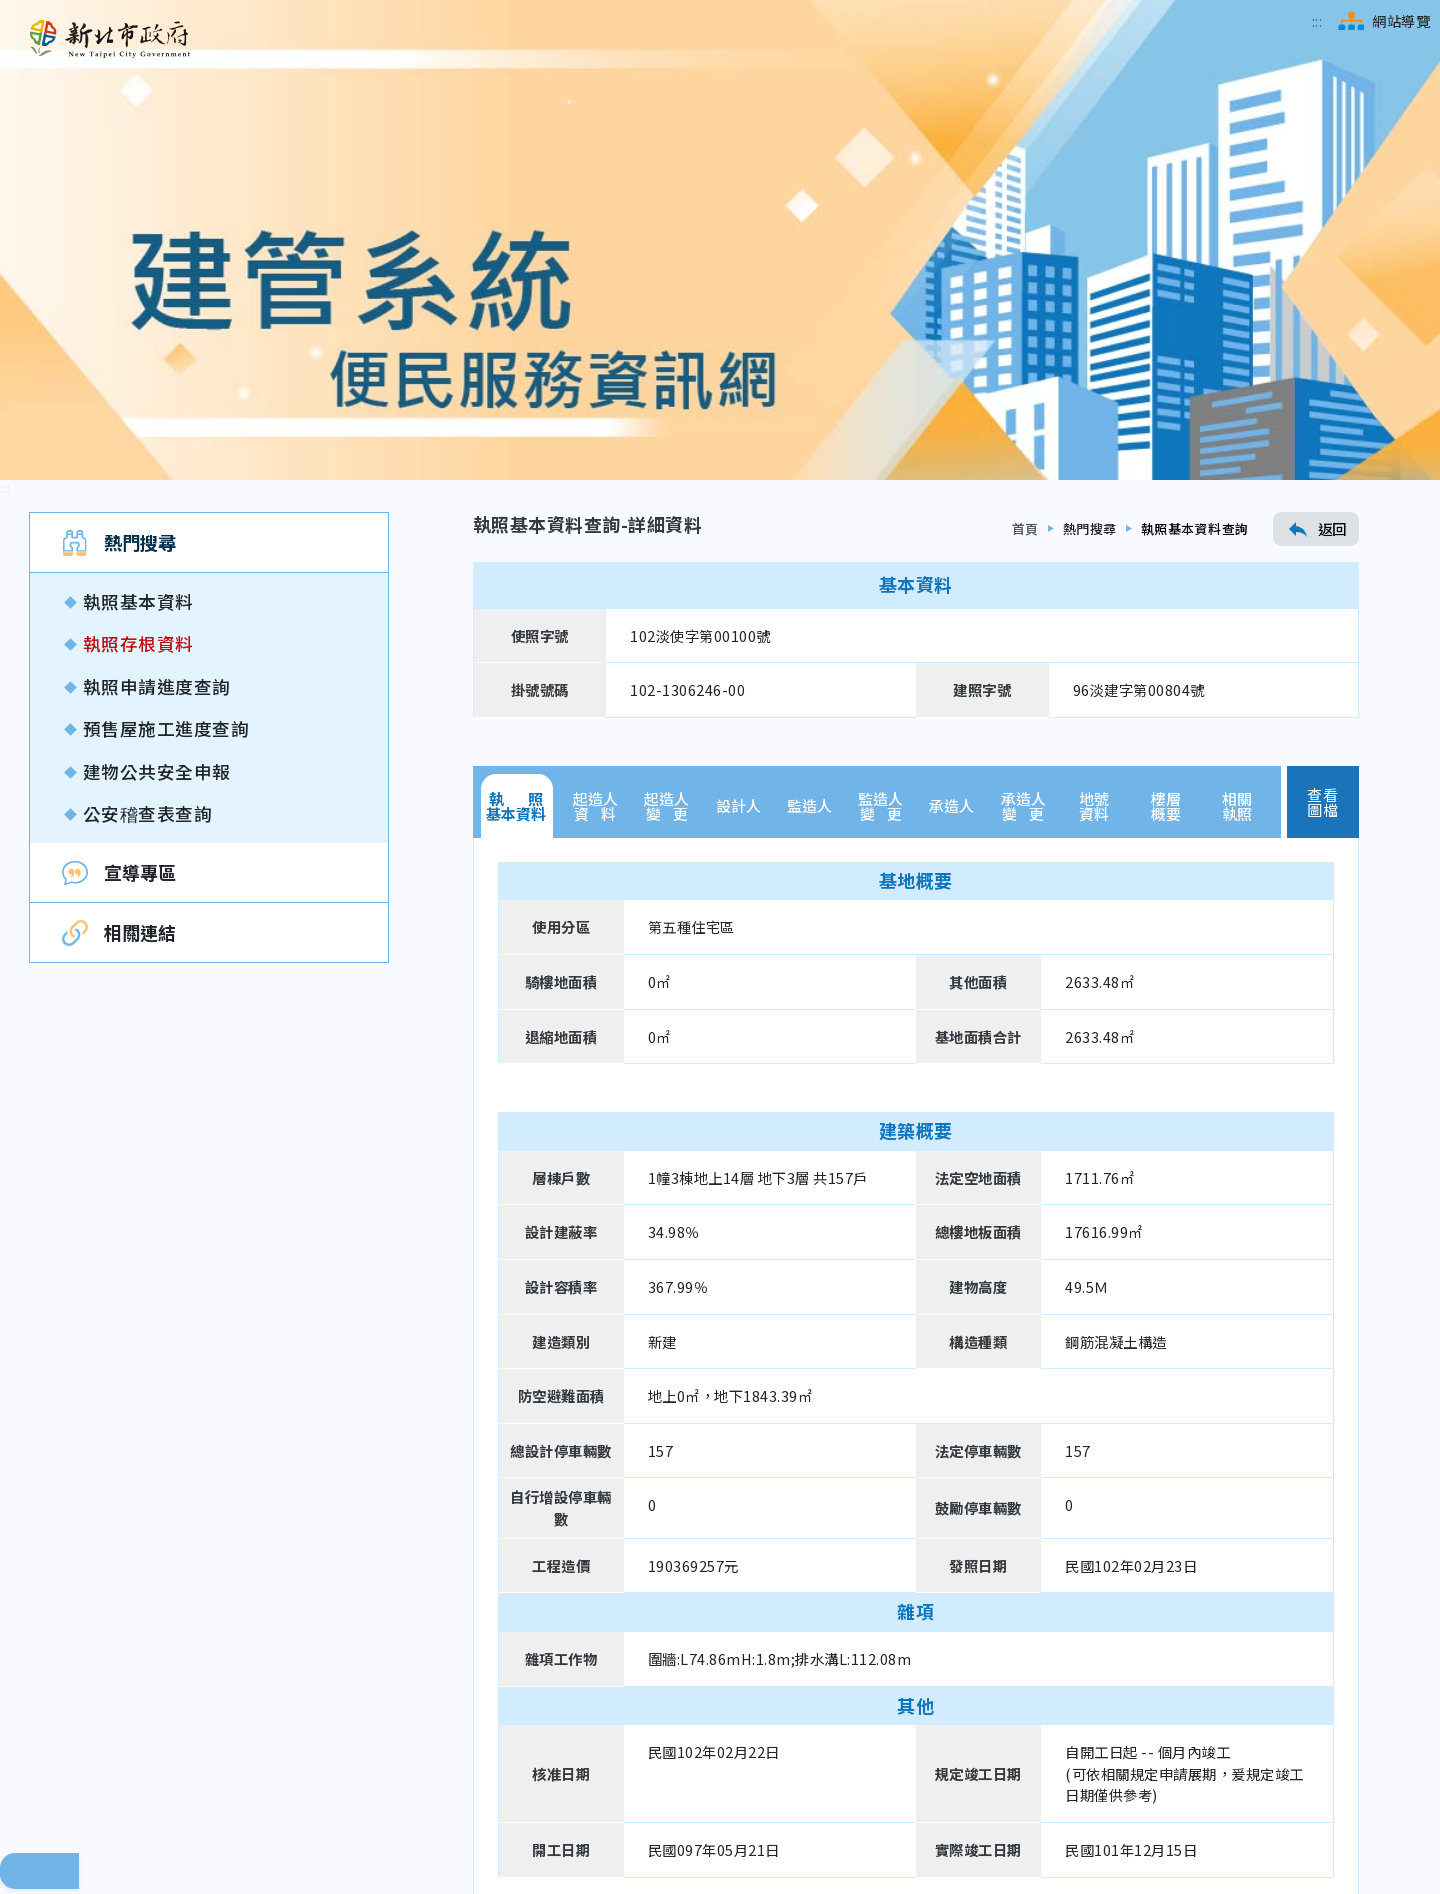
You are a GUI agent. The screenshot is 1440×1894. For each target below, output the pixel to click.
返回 (1316, 204)
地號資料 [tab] (1094, 481)
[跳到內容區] (5, 163)
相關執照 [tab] (1237, 481)
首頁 (1025, 204)
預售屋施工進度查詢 (166, 403)
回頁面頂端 (40, 1546)
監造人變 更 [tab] (880, 481)
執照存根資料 (138, 319)
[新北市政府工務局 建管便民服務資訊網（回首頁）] (110, 39)
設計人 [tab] (738, 481)
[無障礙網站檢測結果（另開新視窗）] (1296, 1805)
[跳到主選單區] (1317, 21)
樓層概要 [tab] (1166, 481)
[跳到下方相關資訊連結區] (15, 1698)
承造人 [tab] (951, 481)
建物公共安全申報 (157, 446)
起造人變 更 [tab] (666, 481)
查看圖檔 (1322, 477)
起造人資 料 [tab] (595, 481)
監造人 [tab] (809, 481)
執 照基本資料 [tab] (516, 481)
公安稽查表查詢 (148, 488)
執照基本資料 (138, 276)
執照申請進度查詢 (157, 361)
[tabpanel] (916, 1045)
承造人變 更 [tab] (1023, 481)
